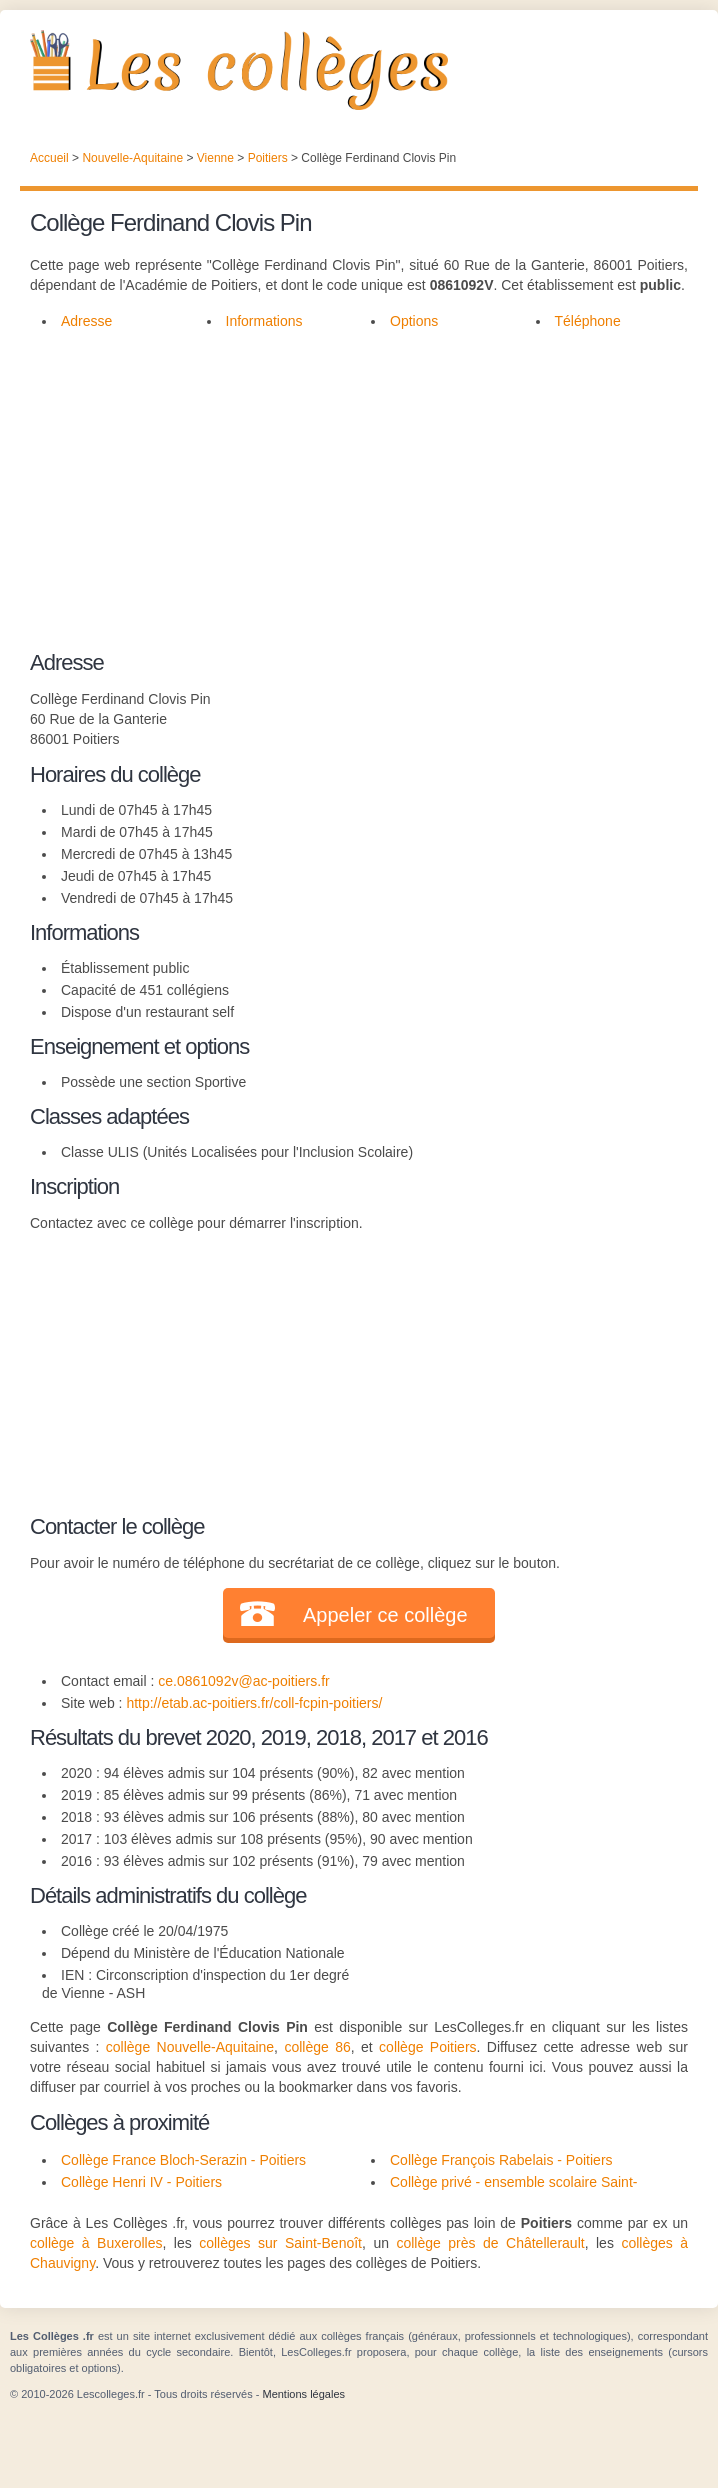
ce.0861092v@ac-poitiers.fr (243, 1681)
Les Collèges (359, 70)
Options (414, 321)
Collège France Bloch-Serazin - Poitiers (183, 2160)
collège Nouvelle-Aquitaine (190, 2047)
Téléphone (588, 321)
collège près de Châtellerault (490, 2243)
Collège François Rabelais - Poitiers (501, 2160)
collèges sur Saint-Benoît (280, 2243)
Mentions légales (303, 2394)
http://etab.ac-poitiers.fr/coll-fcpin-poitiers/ (254, 1703)
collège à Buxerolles (96, 2243)
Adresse (86, 321)
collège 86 (317, 2047)
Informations (264, 321)
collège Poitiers (427, 2047)
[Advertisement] (349, 502)
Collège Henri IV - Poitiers (141, 2182)
